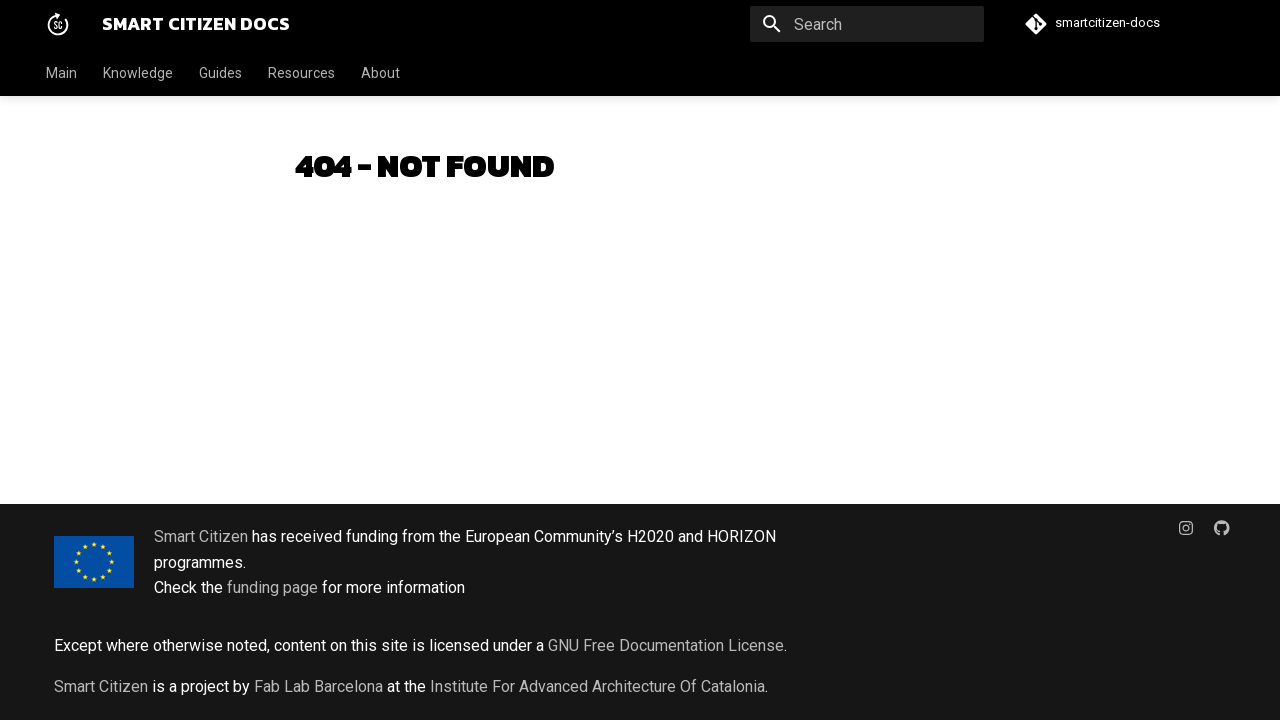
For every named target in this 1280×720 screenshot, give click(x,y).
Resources (301, 73)
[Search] (867, 24)
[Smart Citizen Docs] (58, 24)
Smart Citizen (201, 536)
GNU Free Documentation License (666, 645)
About (380, 73)
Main (61, 73)
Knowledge (138, 73)
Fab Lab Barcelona (318, 686)
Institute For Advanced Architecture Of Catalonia (597, 686)
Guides (220, 73)
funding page (272, 587)
